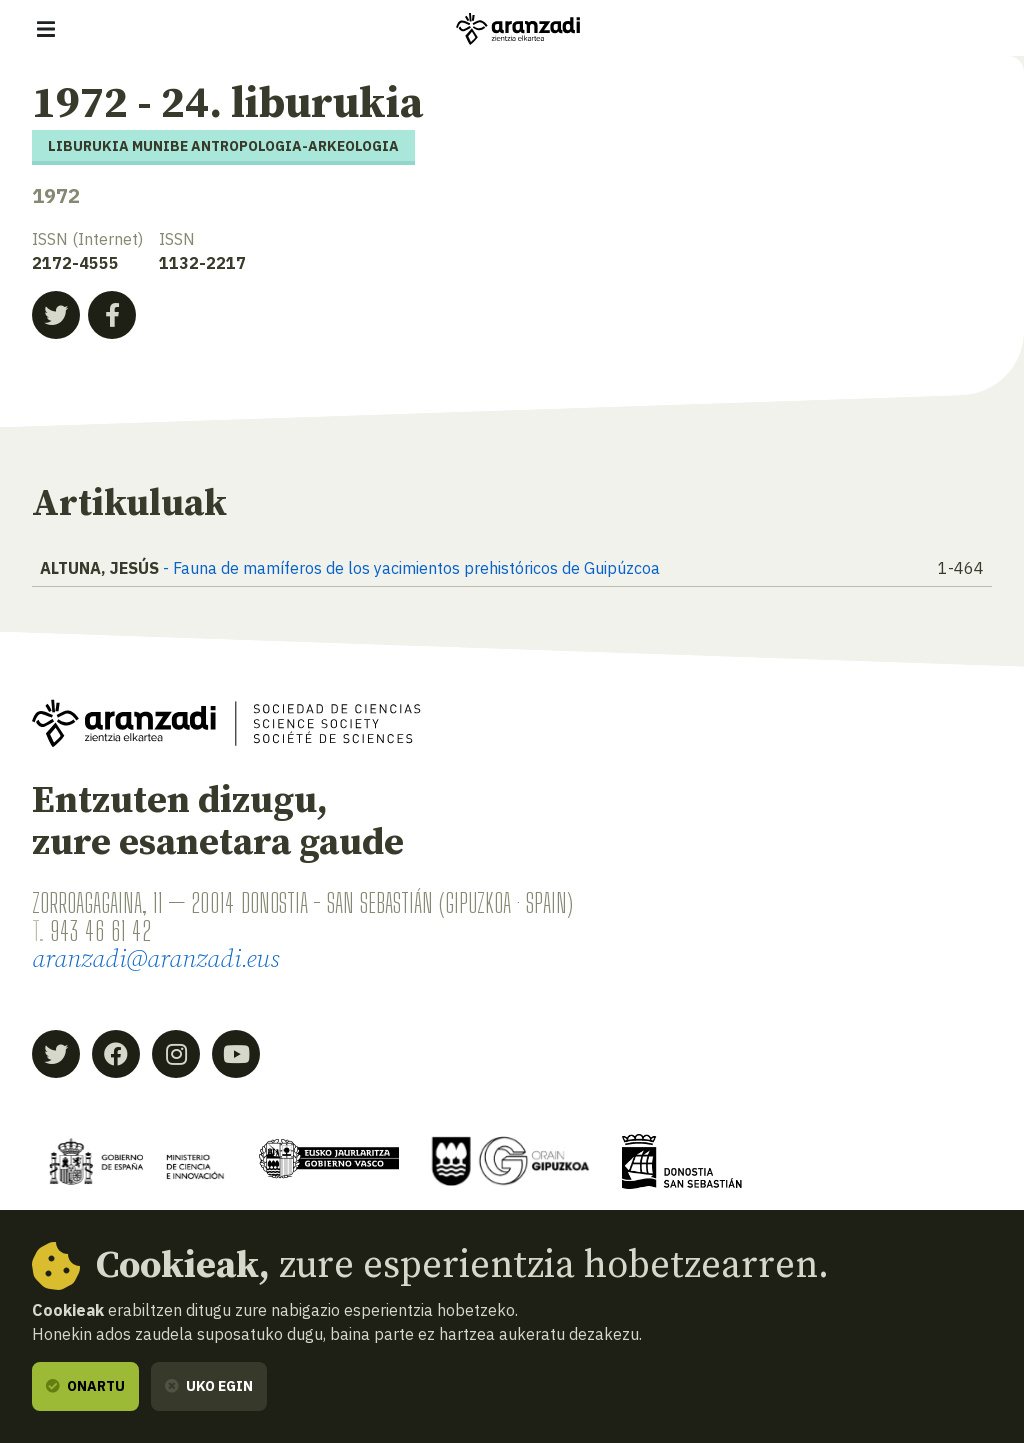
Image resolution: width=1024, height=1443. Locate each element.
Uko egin (209, 1386)
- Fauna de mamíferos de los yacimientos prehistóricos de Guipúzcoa (411, 568)
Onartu (85, 1386)
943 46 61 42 (100, 930)
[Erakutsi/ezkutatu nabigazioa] (46, 29)
